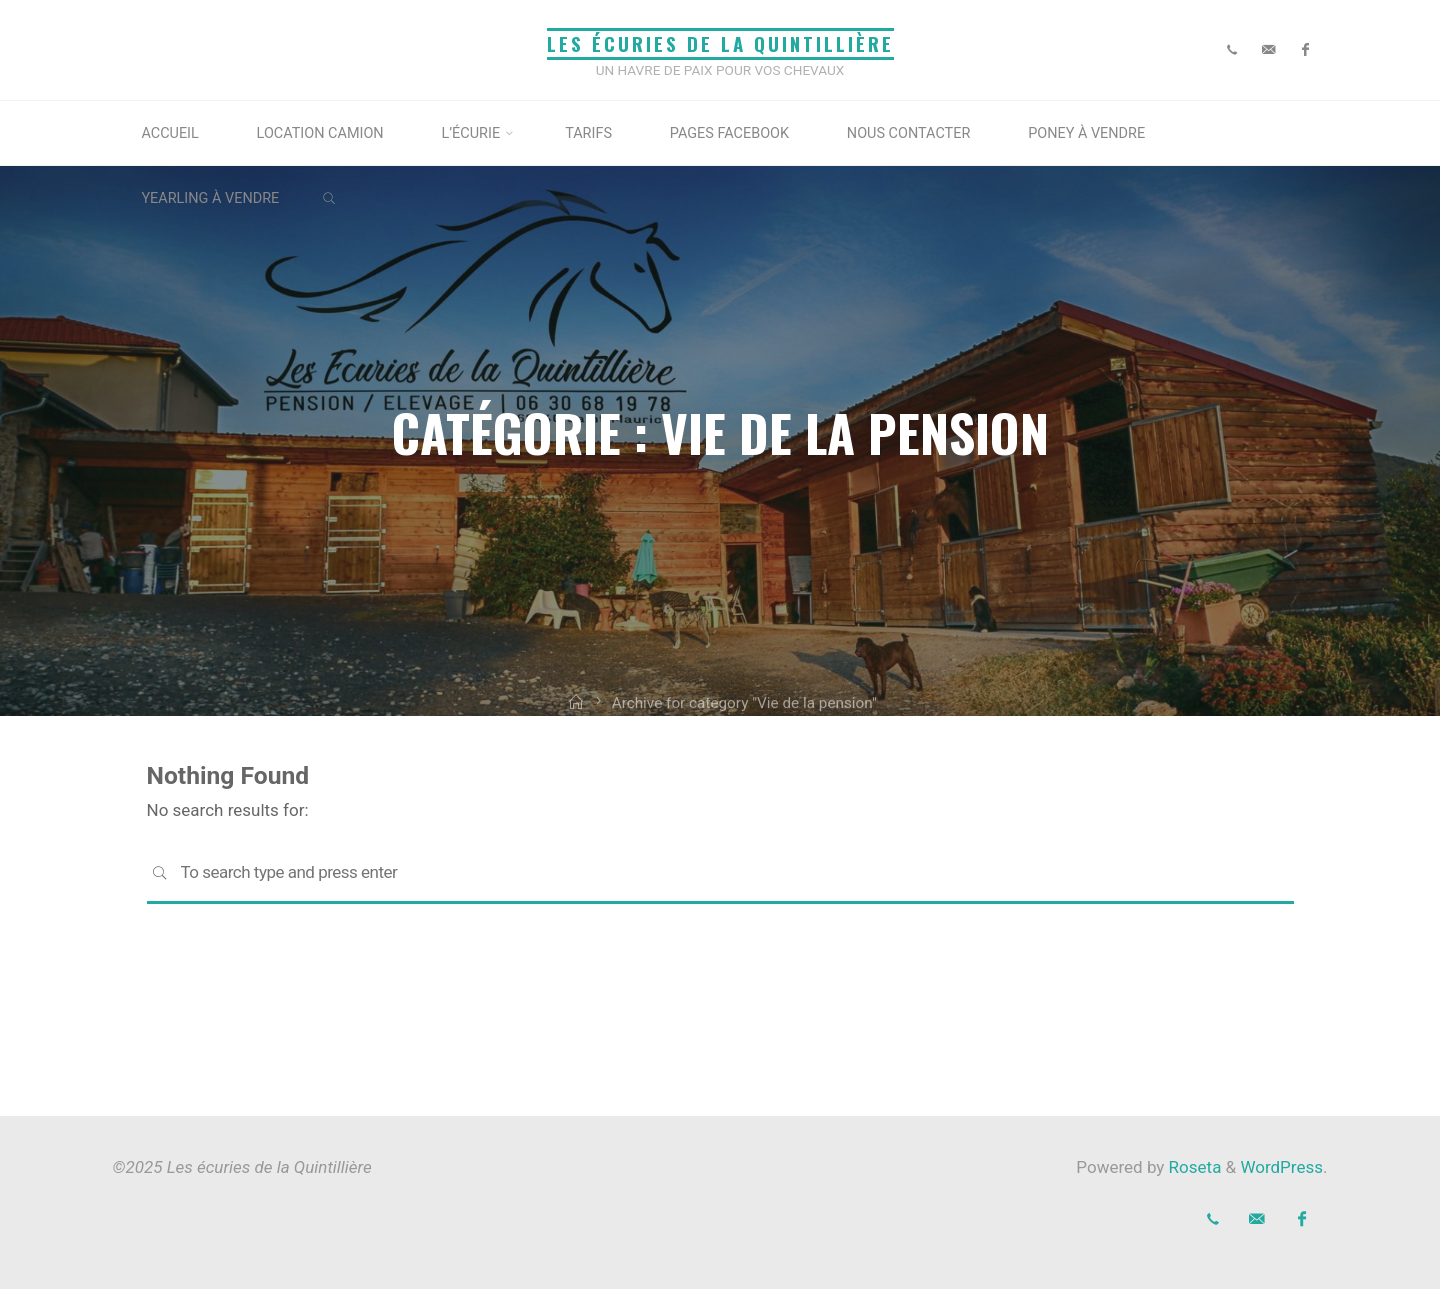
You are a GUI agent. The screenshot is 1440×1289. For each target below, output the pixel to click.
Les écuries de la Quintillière (720, 43)
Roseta (1192, 1167)
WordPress (1281, 1167)
